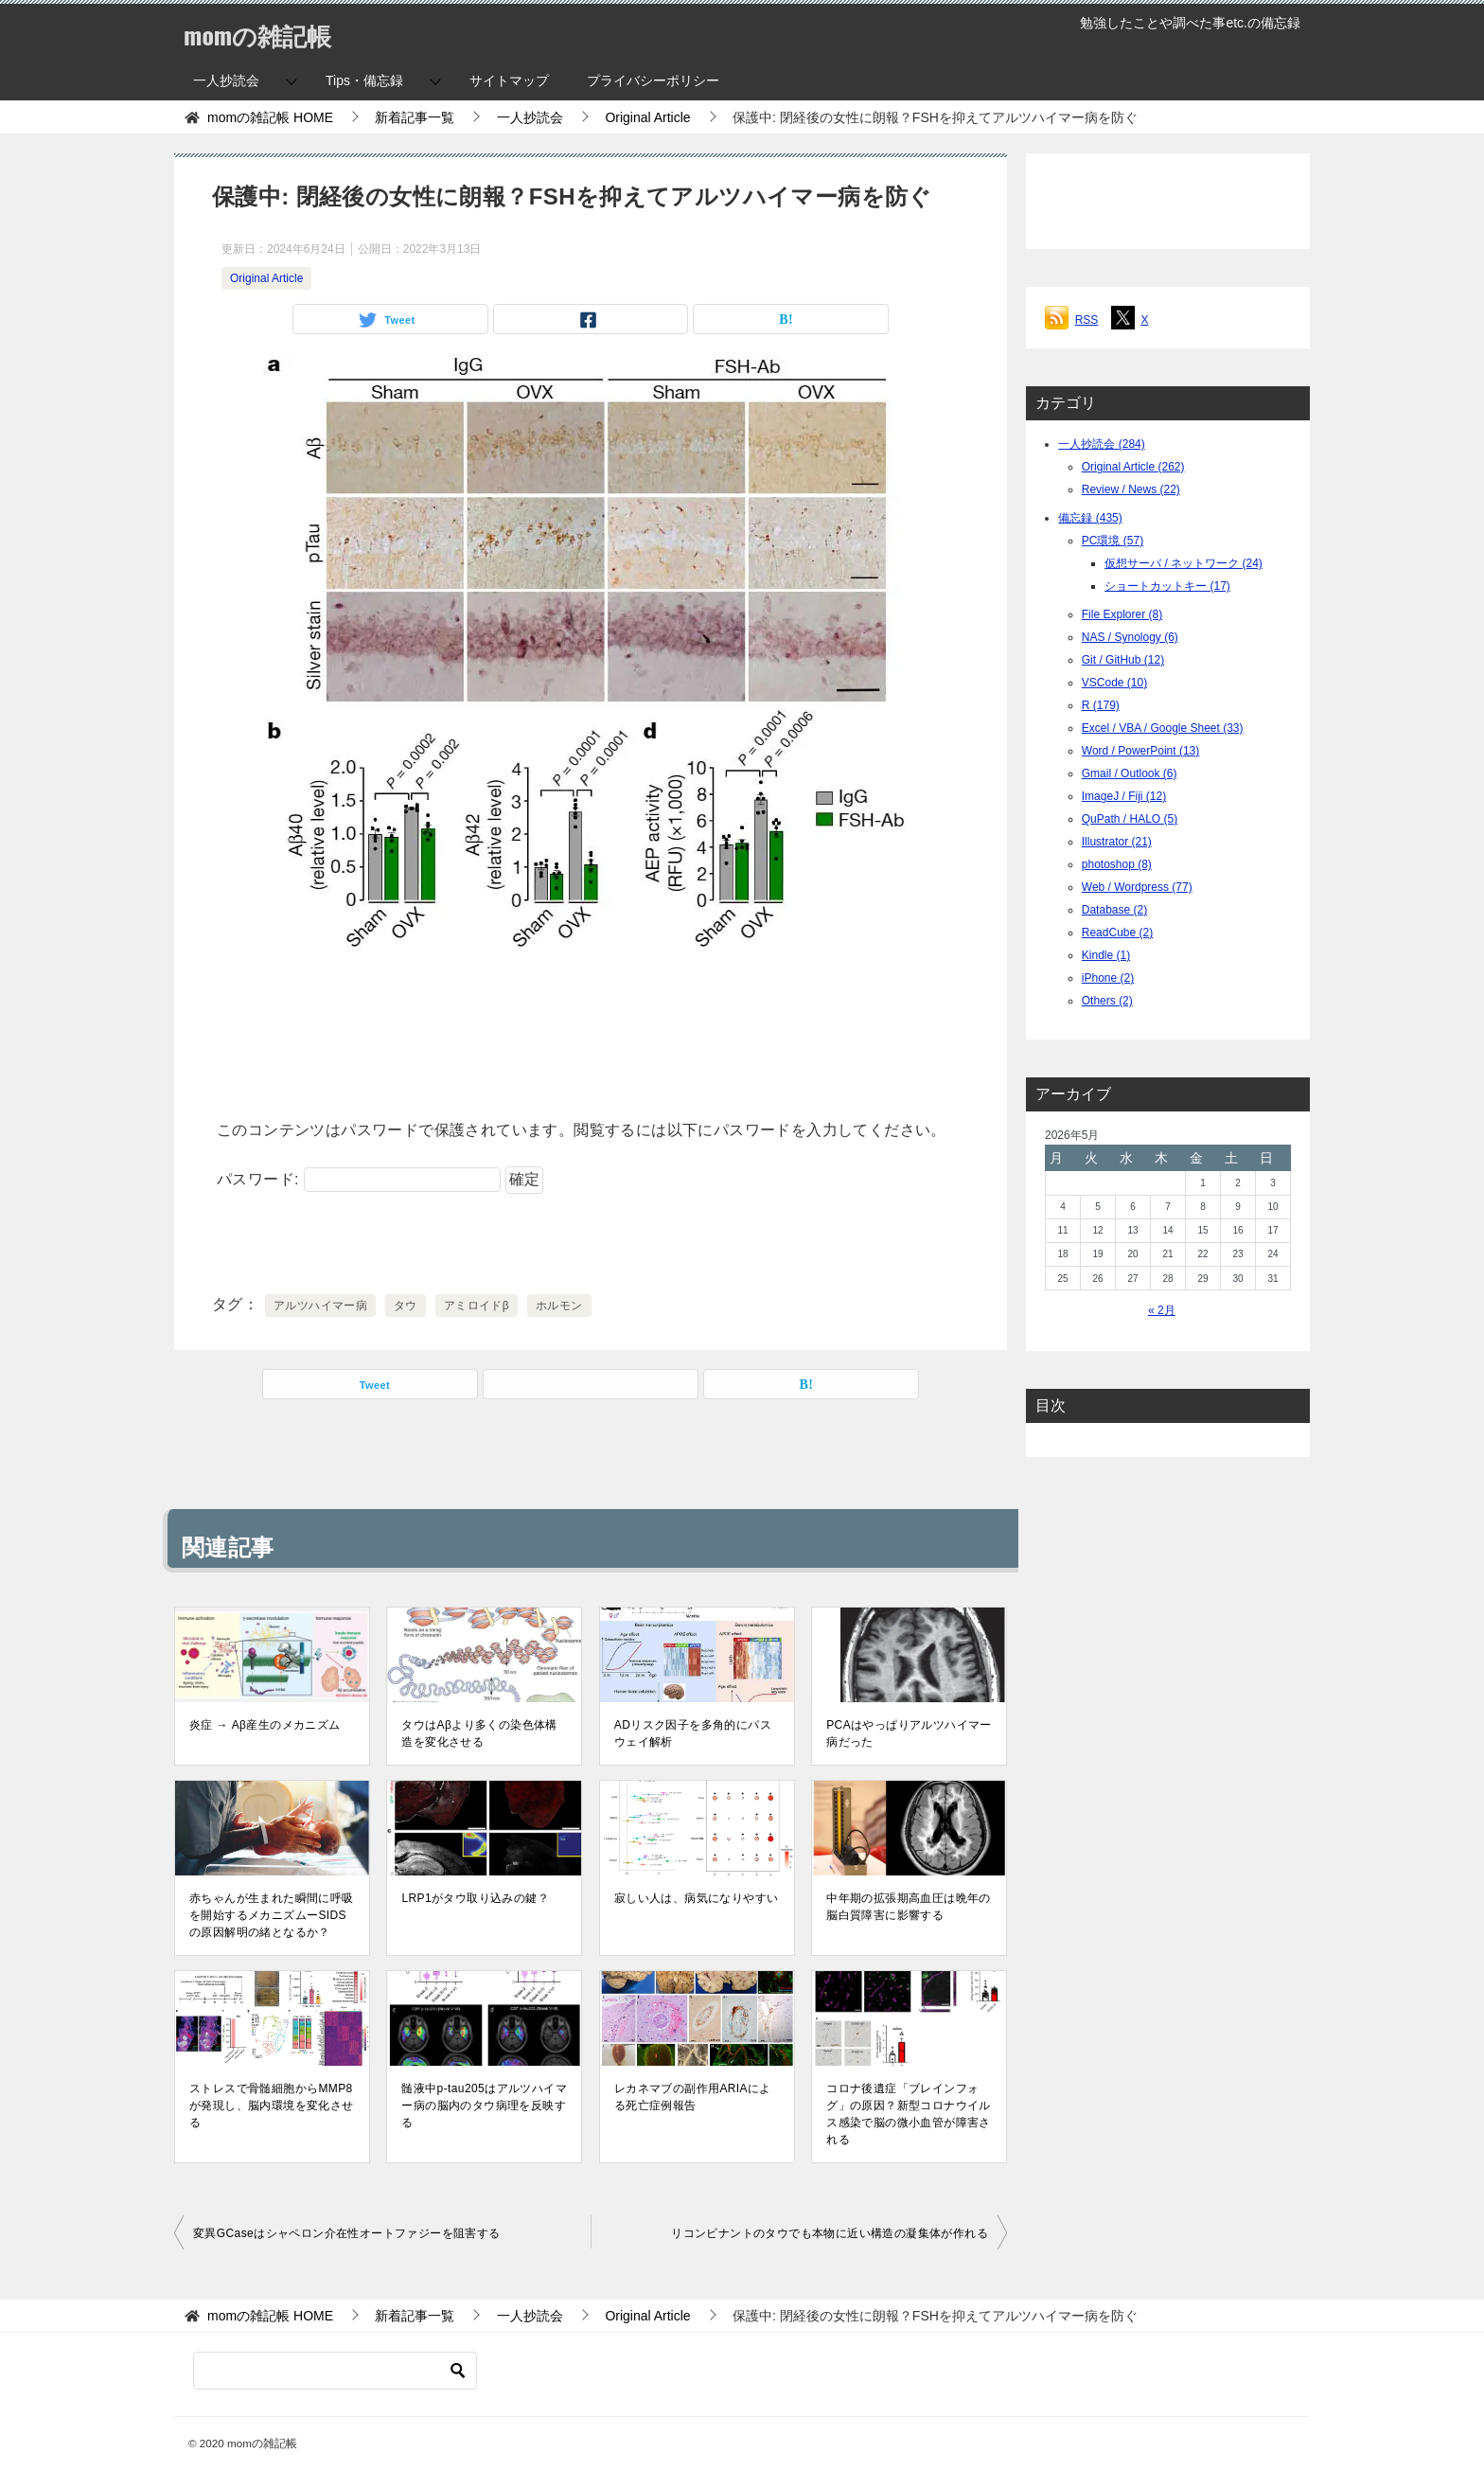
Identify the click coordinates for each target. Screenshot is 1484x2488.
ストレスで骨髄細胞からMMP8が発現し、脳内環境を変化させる (271, 2105)
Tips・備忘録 (364, 80)
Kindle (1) (1106, 955)
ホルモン (559, 1305)
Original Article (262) (1133, 466)
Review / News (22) (1131, 489)
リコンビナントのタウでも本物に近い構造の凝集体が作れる (829, 2233)
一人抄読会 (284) (1101, 444)
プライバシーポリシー (653, 80)
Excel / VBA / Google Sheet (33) (1163, 728)
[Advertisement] (590, 1028)
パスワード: (359, 1179)
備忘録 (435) (1090, 517)
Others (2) (1107, 1000)
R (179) (1101, 705)
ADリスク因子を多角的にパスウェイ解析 (692, 1733)
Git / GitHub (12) (1123, 659)
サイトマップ (509, 80)
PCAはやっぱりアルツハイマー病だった (909, 1733)
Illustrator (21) (1117, 841)
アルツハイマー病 (320, 1305)
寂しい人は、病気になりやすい (696, 1898)
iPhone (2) (1108, 978)
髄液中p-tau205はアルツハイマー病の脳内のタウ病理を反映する (484, 2105)
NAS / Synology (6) (1130, 637)
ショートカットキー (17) (1167, 586)
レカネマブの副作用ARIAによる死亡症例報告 (692, 2097)
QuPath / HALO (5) (1129, 819)
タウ (405, 1305)
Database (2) (1114, 909)
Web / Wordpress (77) (1137, 887)
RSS (1087, 320)
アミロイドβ (476, 1305)
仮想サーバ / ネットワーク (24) (1183, 563)
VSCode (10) (1114, 682)
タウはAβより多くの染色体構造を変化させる (479, 1733)
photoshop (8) (1117, 864)
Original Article (266, 278)
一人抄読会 (226, 80)
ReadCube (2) (1117, 932)
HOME (270, 117)
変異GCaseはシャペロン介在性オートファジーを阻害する (347, 2233)
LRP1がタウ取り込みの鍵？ (475, 1898)
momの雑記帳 (269, 32)
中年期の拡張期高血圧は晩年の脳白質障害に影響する (908, 1907)
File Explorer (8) (1122, 614)
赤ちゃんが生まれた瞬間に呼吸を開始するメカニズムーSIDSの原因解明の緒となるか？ (271, 1915)
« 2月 (1161, 1310)
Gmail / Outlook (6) (1129, 773)
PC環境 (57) (1112, 540)
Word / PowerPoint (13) (1141, 750)
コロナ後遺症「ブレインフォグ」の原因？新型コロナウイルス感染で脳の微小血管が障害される (908, 2114)
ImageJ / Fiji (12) (1124, 796)
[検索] (335, 2371)
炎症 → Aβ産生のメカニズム (265, 1725)
